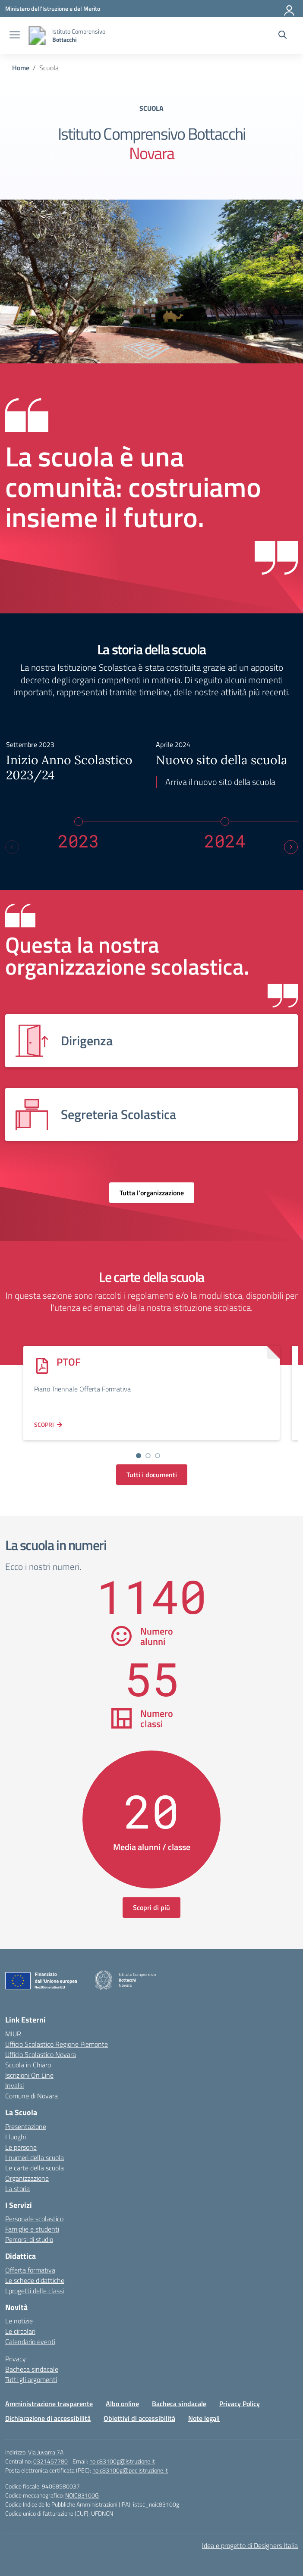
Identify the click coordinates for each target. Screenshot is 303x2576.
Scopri (44, 1421)
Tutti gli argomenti (31, 2376)
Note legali (204, 2415)
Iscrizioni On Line (29, 2072)
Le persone (21, 2143)
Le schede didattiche (34, 2277)
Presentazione (25, 2123)
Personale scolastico (34, 2215)
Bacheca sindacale (31, 2366)
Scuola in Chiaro (28, 2062)
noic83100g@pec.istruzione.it (130, 2467)
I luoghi (15, 2133)
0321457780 (50, 2458)
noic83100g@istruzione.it (122, 2458)
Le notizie (19, 2318)
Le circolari (20, 2328)
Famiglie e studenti (32, 2226)
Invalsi (14, 2082)
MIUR (13, 2031)
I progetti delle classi (34, 2287)
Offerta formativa (30, 2266)
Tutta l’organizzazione (152, 1190)
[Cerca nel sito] (282, 35)
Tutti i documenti (151, 1471)
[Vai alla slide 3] (157, 1452)
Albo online (122, 2400)
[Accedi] (289, 8)
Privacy (15, 2356)
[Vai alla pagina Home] (20, 68)
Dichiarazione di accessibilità (48, 2415)
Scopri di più (151, 1904)
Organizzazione (27, 2175)
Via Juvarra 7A (45, 2449)
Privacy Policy (239, 2400)
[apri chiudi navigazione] (14, 36)
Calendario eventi (30, 2338)
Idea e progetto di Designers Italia (250, 2542)
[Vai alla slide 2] (148, 1452)
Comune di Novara (31, 2093)
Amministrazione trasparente (49, 2400)
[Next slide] (291, 844)
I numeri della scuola (34, 2154)
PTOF (69, 1358)
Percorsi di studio (29, 2236)
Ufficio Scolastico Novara (40, 2051)
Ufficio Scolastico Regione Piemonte (56, 2041)
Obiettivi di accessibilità (139, 2415)
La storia (17, 2185)
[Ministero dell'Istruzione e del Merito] (52, 8)
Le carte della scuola (34, 2164)
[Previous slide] (12, 844)
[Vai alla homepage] (37, 35)
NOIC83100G (82, 2492)
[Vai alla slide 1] (138, 1452)
